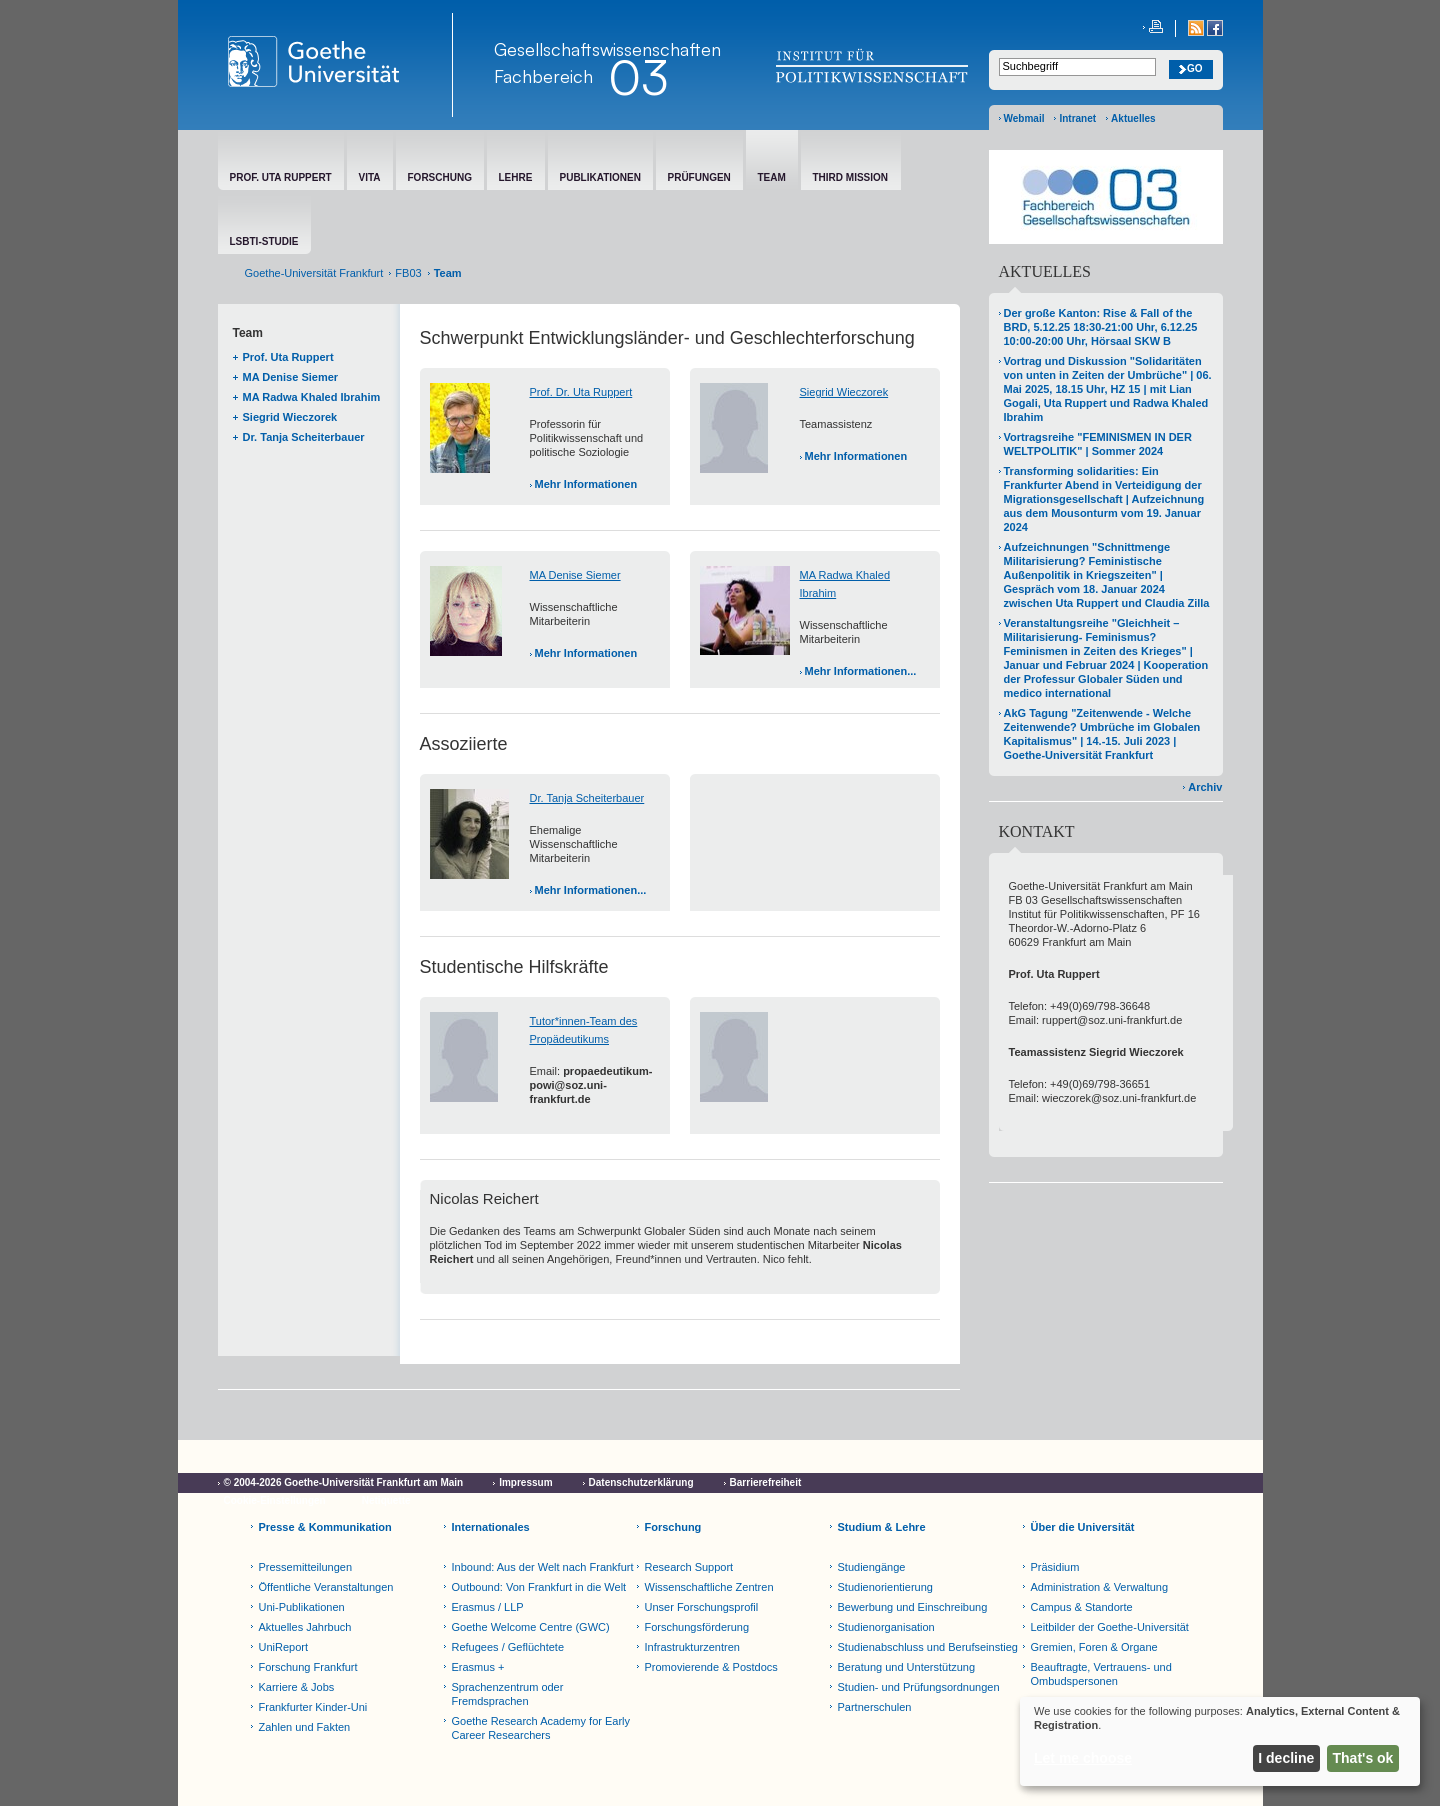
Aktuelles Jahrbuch (305, 1627)
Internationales (491, 1527)
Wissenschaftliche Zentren (709, 1587)
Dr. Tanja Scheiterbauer (304, 437)
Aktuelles (1133, 118)
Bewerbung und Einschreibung (913, 1607)
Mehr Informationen (586, 484)
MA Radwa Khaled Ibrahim (312, 397)
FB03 (408, 273)
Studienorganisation (886, 1627)
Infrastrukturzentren (692, 1647)
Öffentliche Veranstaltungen (326, 1587)
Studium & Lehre (882, 1527)
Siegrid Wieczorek (290, 417)
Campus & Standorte (1082, 1607)
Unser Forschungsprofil (702, 1607)
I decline (1286, 1758)
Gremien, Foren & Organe (1094, 1647)
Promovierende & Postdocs (711, 1667)
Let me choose (1083, 1758)
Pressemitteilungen (306, 1567)
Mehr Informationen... (861, 671)
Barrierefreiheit (766, 1482)
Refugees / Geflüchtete (508, 1647)
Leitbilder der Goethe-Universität (1110, 1627)
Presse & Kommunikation (325, 1527)
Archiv (1205, 787)
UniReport (284, 1647)
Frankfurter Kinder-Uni (313, 1707)
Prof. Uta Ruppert (288, 357)
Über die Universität (1083, 1527)
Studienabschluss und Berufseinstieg (928, 1647)
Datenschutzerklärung (641, 1482)
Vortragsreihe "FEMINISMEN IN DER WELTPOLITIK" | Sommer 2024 (1098, 444)
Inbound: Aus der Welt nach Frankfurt (543, 1567)
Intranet (1077, 118)
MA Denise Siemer (291, 377)
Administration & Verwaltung (1100, 1587)
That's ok (1363, 1758)
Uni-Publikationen (302, 1607)
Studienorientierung (885, 1587)
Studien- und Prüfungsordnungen (919, 1687)
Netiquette (386, 1500)
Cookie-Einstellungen (275, 1500)
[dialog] (1220, 1741)
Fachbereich (543, 76)
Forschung (673, 1527)
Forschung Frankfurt (308, 1667)
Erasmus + (478, 1667)
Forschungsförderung (697, 1627)
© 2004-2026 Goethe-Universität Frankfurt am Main (344, 1482)
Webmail (1024, 118)
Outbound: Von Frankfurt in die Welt (539, 1587)
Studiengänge (872, 1567)
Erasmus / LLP (488, 1607)
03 (638, 77)
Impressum (525, 1482)
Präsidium (1055, 1567)
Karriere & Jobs (297, 1687)
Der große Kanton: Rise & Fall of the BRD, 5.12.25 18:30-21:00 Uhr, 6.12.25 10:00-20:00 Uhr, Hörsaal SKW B (1101, 327)
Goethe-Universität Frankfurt (314, 273)
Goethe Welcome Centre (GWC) (531, 1627)
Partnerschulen (875, 1707)
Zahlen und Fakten (305, 1727)
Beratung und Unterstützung (907, 1667)
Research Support (689, 1567)
